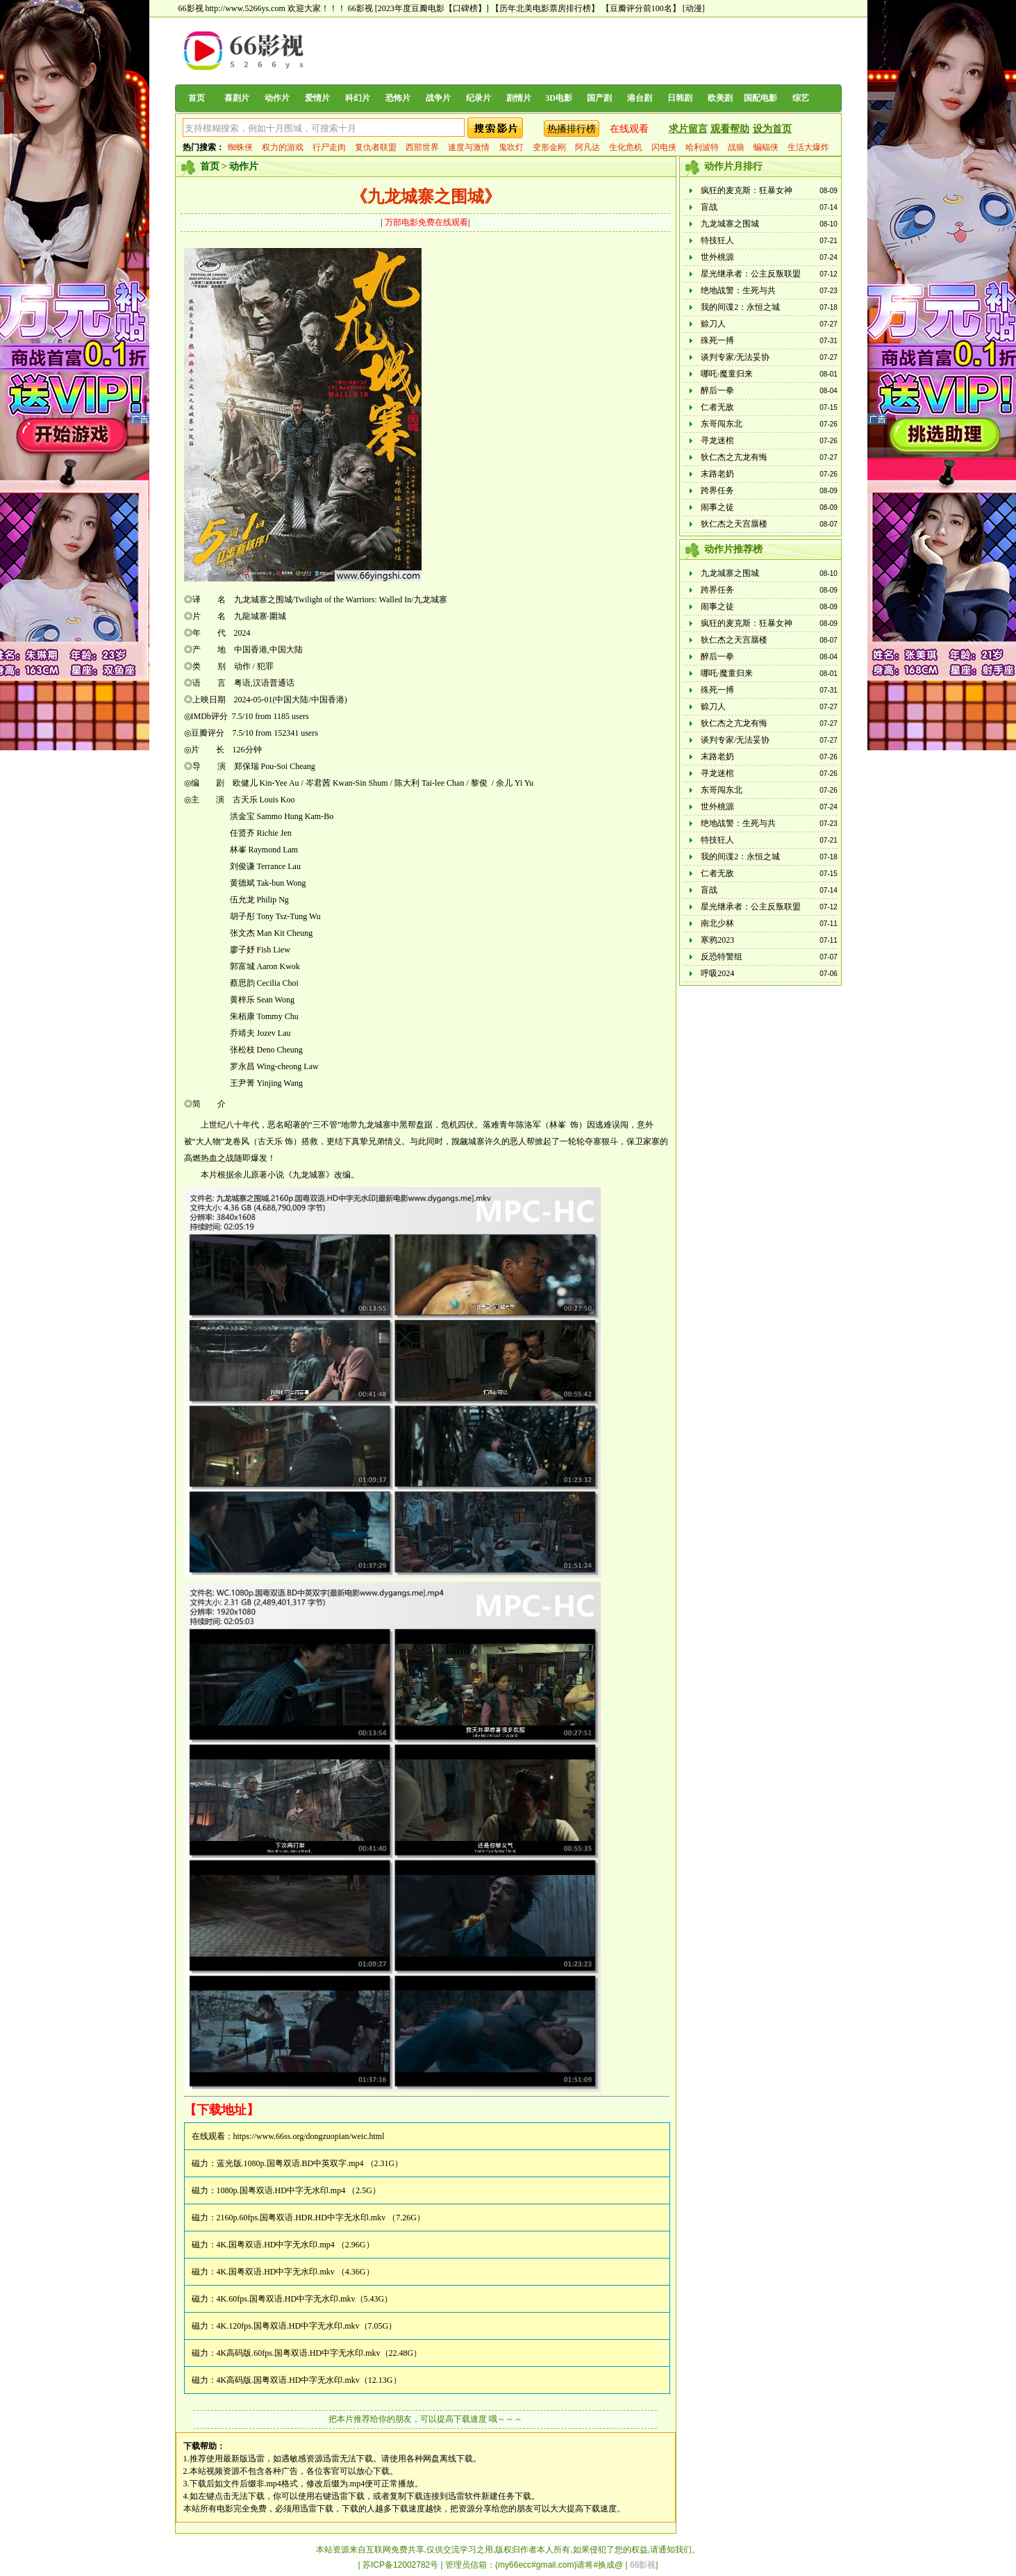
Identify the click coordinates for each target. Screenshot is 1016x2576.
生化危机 (625, 147)
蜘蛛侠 (240, 147)
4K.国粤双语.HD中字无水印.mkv (276, 2272)
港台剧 (639, 98)
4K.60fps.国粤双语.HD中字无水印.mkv (286, 2299)
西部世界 (422, 147)
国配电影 (760, 98)
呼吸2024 (717, 973)
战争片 (438, 98)
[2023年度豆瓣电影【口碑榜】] (432, 8)
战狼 (736, 147)
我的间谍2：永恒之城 (740, 307)
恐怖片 (397, 98)
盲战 (709, 207)
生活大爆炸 (808, 147)
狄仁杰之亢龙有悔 (734, 457)
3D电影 (558, 98)
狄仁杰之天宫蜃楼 (734, 524)
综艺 (800, 98)
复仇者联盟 (376, 147)
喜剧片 (236, 98)
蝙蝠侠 (765, 147)
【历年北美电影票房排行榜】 (545, 8)
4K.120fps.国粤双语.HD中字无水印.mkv (288, 2326)
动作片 (277, 98)
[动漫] (694, 8)
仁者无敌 (717, 407)
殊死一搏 (717, 340)
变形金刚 (549, 147)
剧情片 (518, 98)
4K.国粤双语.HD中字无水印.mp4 (276, 2244)
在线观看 (629, 129)
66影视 (360, 8)
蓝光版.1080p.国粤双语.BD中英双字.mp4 (290, 2163)
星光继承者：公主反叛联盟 (751, 274)
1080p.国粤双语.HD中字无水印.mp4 (281, 2190)
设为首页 (772, 129)
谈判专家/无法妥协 (735, 357)
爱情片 (317, 98)
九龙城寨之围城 (730, 224)
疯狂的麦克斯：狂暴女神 (746, 190)
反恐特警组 (721, 956)
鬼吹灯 (511, 147)
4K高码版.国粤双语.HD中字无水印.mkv (288, 2380)
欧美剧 (720, 98)
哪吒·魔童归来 (727, 374)
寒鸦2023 (717, 940)
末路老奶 (717, 474)
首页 (196, 98)
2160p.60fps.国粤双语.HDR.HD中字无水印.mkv (301, 2217)
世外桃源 (717, 257)
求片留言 (688, 129)
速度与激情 (469, 147)
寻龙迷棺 (717, 440)
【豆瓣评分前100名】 (641, 8)
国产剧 (599, 98)
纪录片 (478, 98)
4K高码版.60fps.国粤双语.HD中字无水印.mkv (299, 2353)
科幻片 (357, 98)
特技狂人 (717, 240)
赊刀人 (713, 324)
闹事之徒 (717, 507)
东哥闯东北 (721, 424)
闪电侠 (663, 147)
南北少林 (717, 923)
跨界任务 (717, 490)
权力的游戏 (282, 147)
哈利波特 (702, 147)
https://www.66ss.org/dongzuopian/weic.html (309, 2136)
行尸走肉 (329, 147)
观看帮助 (729, 129)
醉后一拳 (717, 390)
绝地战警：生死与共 (738, 290)
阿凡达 (587, 147)
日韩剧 (679, 98)
